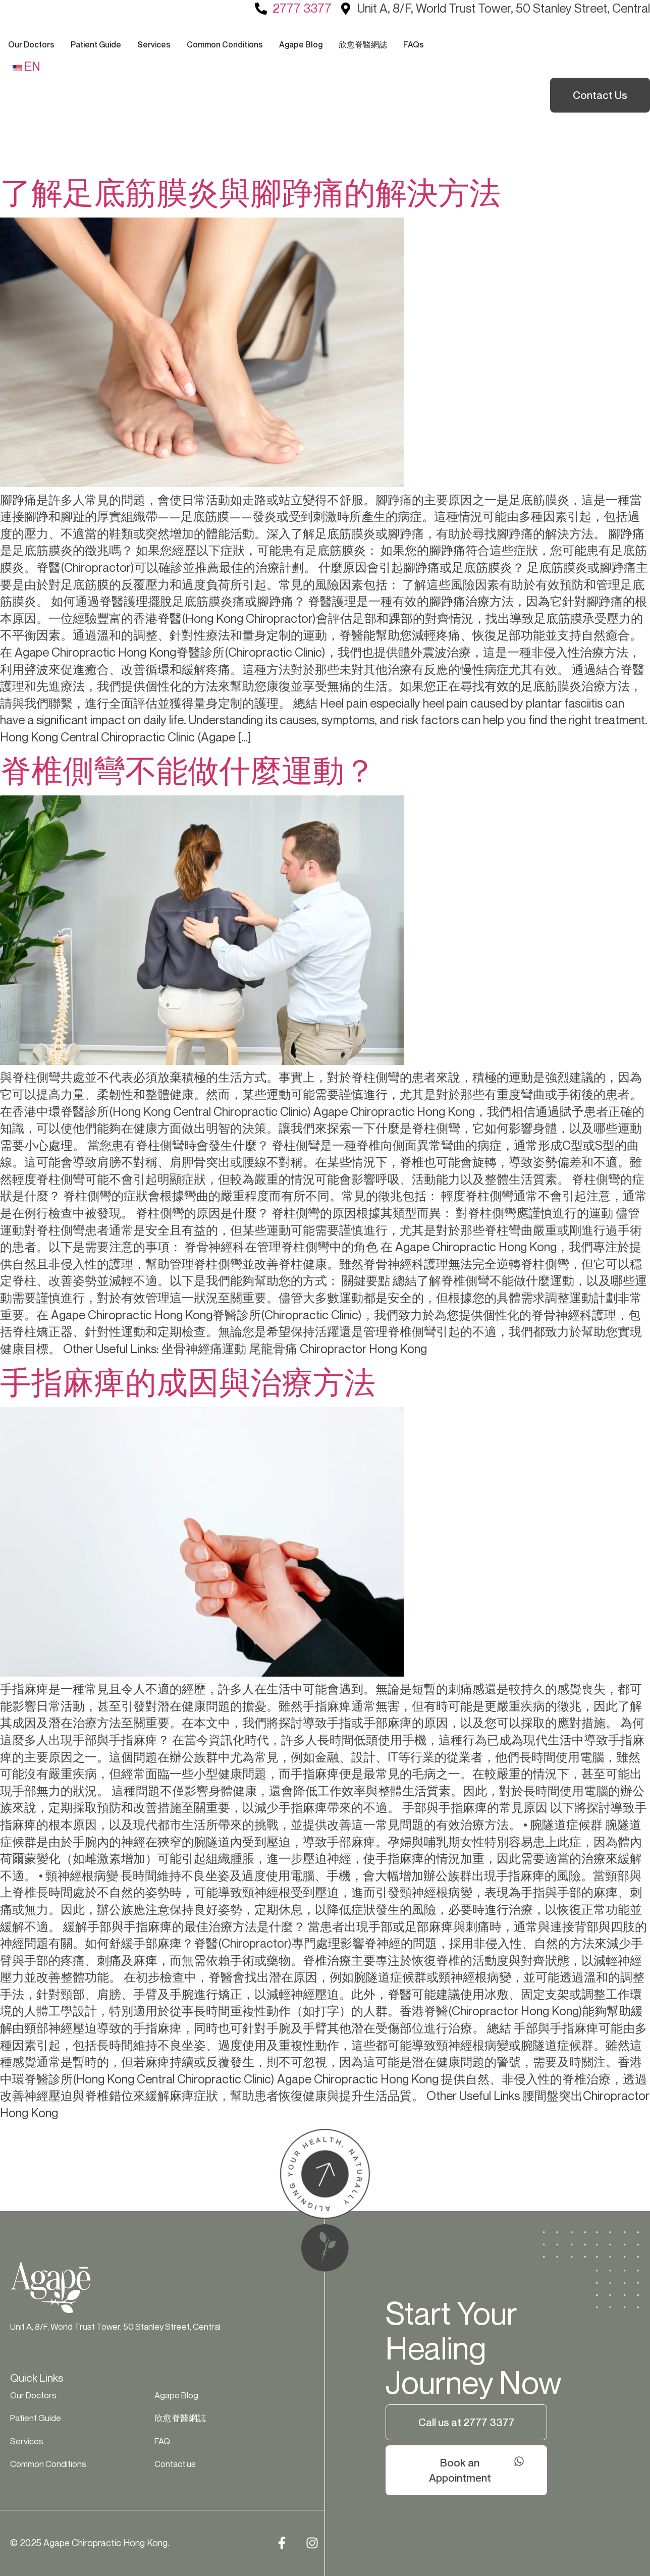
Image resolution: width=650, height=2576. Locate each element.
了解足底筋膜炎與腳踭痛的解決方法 (250, 192)
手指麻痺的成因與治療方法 (187, 1382)
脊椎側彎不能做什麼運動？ (187, 770)
